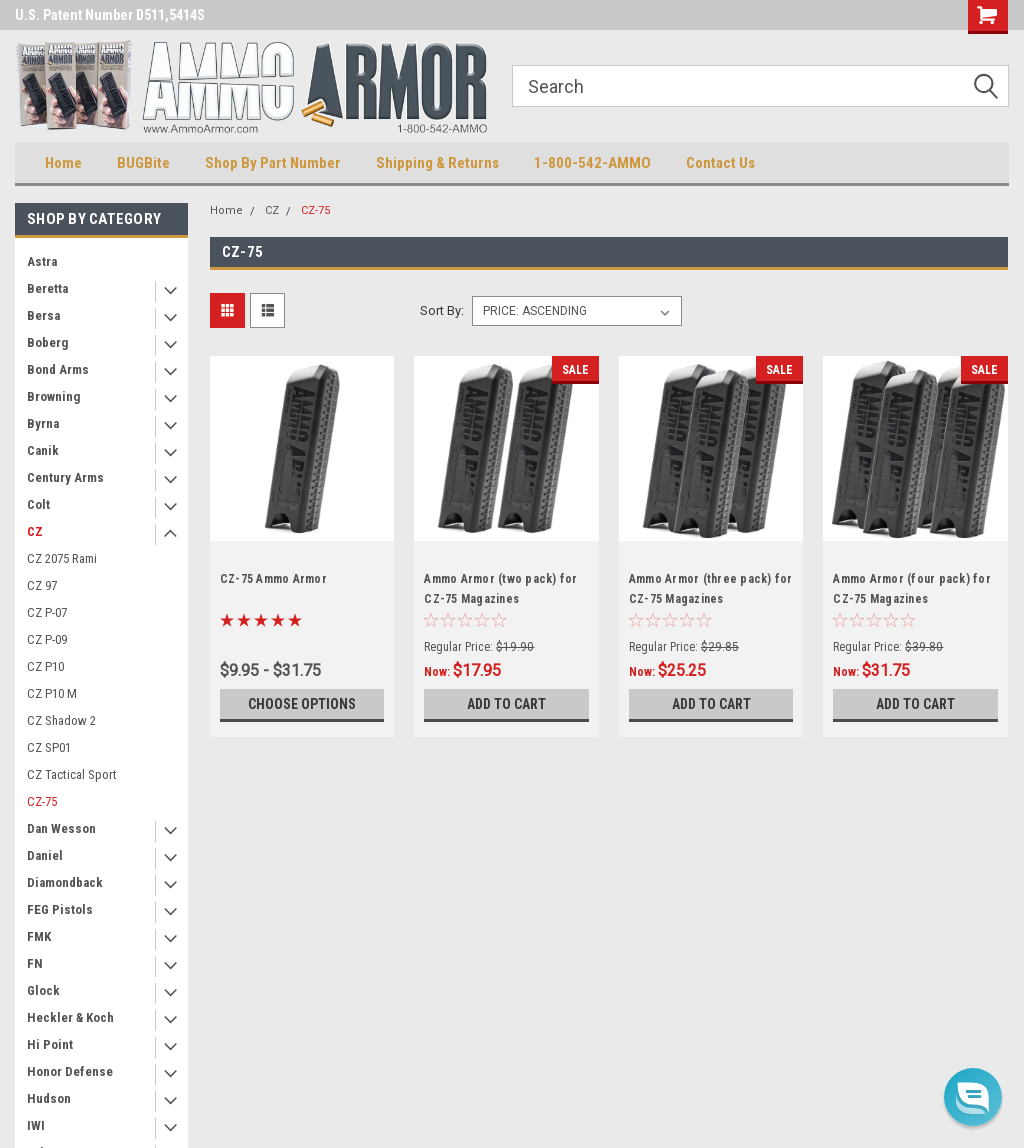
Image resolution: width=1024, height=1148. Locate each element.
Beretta (47, 288)
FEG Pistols (60, 909)
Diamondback (65, 882)
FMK (39, 936)
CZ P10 (45, 666)
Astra (42, 261)
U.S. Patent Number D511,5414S (110, 15)
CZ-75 (42, 801)
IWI (36, 1125)
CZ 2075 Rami (62, 558)
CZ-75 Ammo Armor (273, 579)
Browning (53, 396)
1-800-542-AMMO (592, 163)
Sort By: (442, 310)
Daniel (45, 855)
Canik (43, 450)
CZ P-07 (47, 612)
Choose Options (302, 704)
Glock (43, 990)
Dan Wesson (61, 828)
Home (63, 163)
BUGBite (143, 163)
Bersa (43, 315)
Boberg (47, 342)
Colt (38, 504)
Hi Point (50, 1044)
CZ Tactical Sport (72, 774)
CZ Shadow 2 (61, 720)
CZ (35, 531)
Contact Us (720, 163)
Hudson (49, 1098)
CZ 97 (42, 585)
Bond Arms (58, 369)
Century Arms (65, 477)
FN (35, 963)
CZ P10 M (52, 693)
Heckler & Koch (70, 1017)
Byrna (43, 423)
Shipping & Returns (437, 163)
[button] (973, 1097)
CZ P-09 (47, 639)
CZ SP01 (49, 747)
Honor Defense (70, 1071)
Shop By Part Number (273, 163)
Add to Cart (506, 704)
